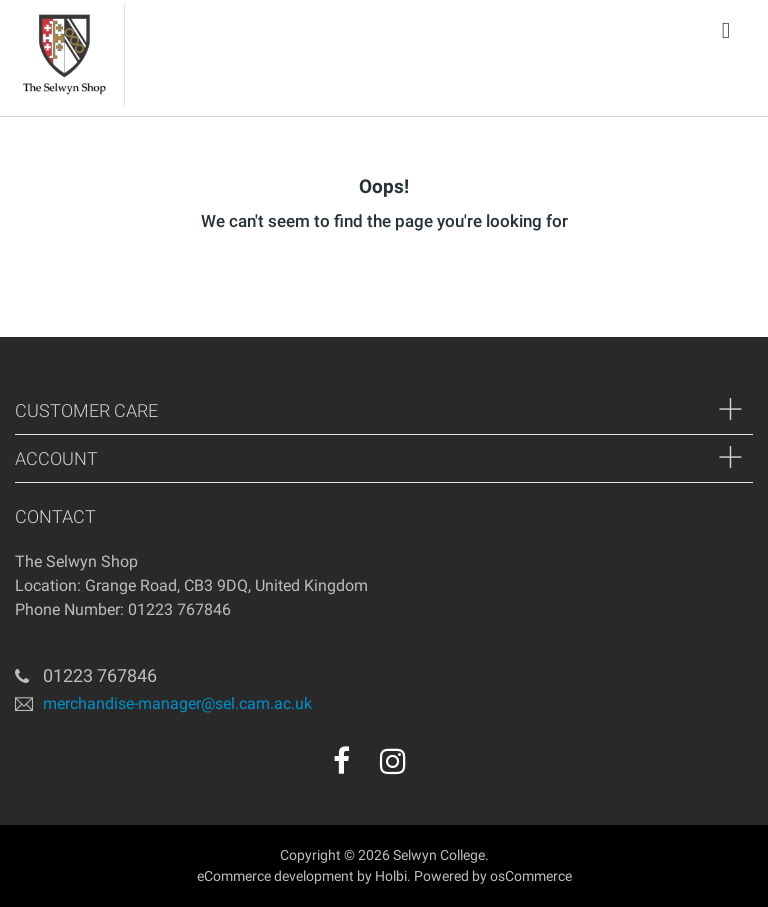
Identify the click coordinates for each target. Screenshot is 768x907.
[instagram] (393, 761)
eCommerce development (275, 876)
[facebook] (341, 761)
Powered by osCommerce (493, 876)
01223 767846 (100, 675)
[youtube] (436, 768)
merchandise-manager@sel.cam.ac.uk (177, 702)
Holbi (391, 876)
